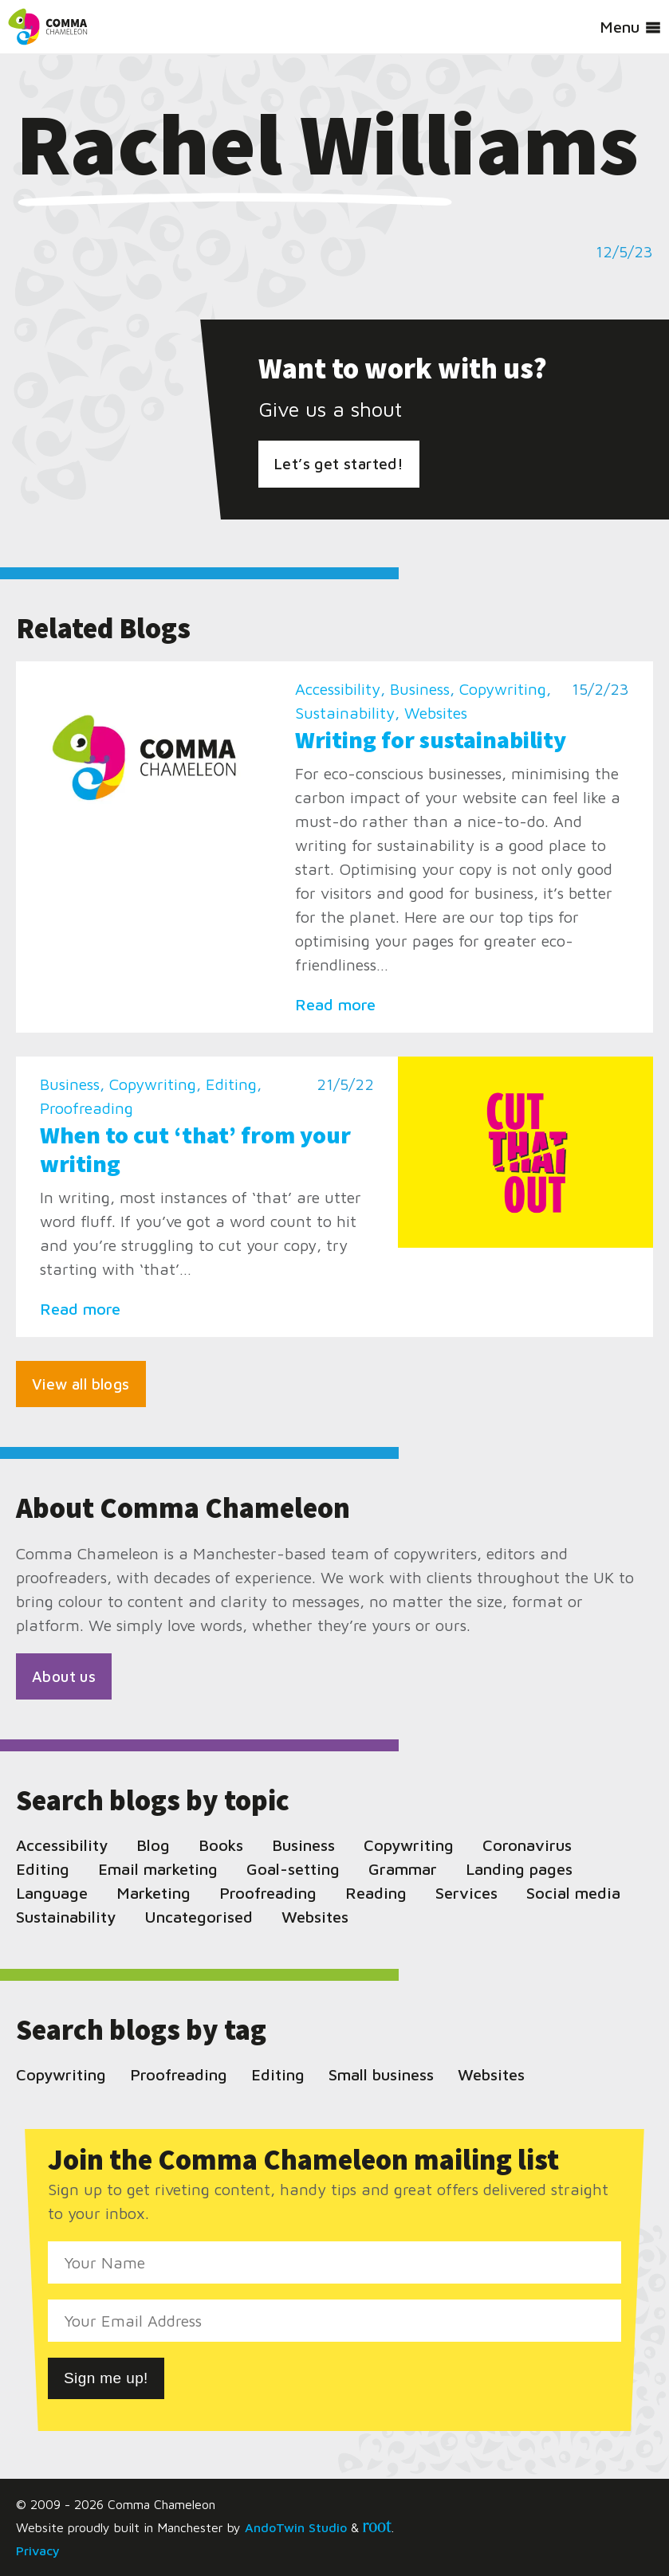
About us (64, 1676)
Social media (573, 1893)
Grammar (402, 1869)
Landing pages (519, 1869)
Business (420, 689)
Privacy (38, 2550)
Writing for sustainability (430, 739)
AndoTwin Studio (296, 2527)
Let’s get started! (338, 463)
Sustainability (345, 713)
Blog (153, 1845)
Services (466, 1893)
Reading (376, 1893)
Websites (435, 713)
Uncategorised (198, 1916)
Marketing (153, 1893)
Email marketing (158, 1869)
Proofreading (86, 1108)
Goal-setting (293, 1869)
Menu (630, 27)
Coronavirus (527, 1845)
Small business (381, 2074)
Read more (335, 1004)
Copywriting (502, 689)
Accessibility (337, 689)
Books (221, 1845)
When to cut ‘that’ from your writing (195, 1148)
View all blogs (81, 1384)
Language (52, 1893)
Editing (231, 1084)
